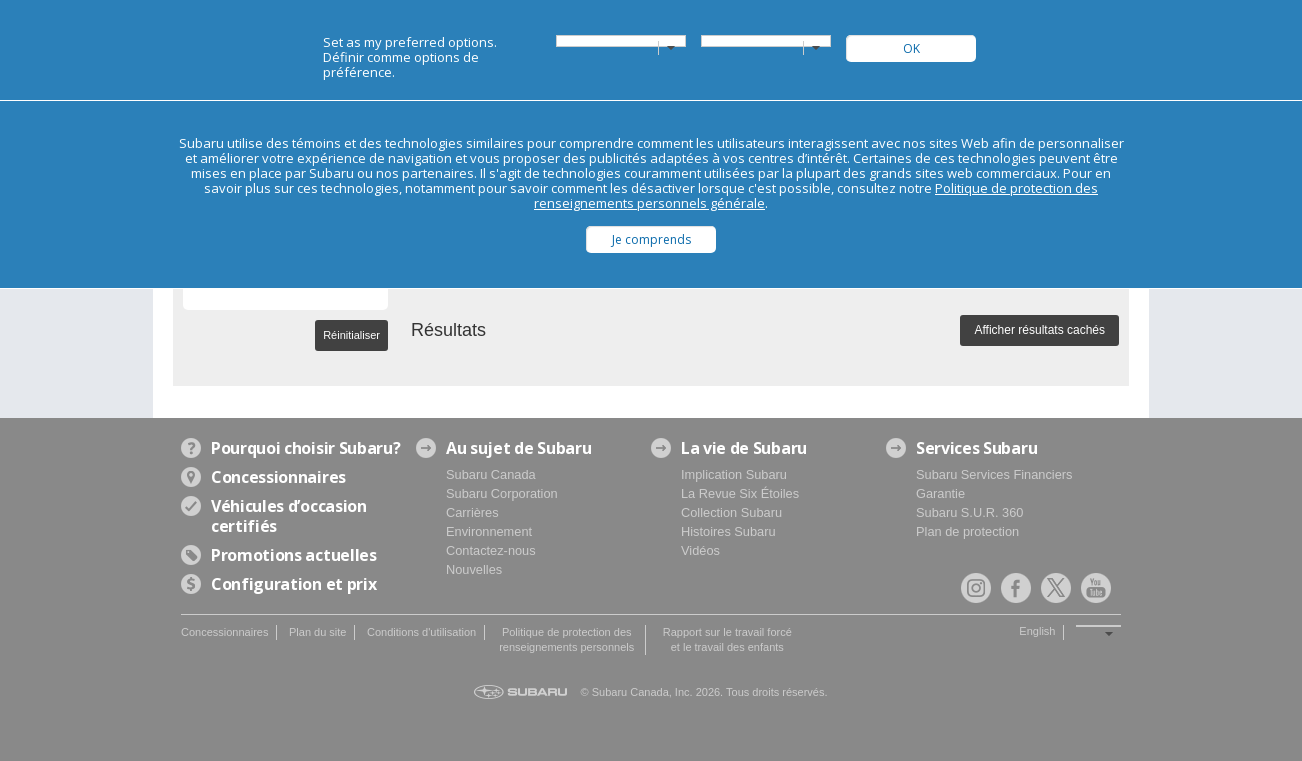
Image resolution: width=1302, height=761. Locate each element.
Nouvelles (474, 569)
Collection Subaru (731, 512)
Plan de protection (967, 531)
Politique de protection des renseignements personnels (566, 639)
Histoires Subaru (728, 531)
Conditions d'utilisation (421, 632)
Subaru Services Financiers (994, 474)
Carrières (472, 512)
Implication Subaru (734, 474)
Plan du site (317, 632)
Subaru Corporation (502, 493)
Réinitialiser (351, 335)
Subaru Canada (491, 474)
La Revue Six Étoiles (740, 493)
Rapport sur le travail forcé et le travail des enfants (727, 639)
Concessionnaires (224, 632)
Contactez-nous (491, 550)
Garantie (940, 493)
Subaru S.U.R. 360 (969, 512)
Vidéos (700, 550)
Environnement (489, 531)
